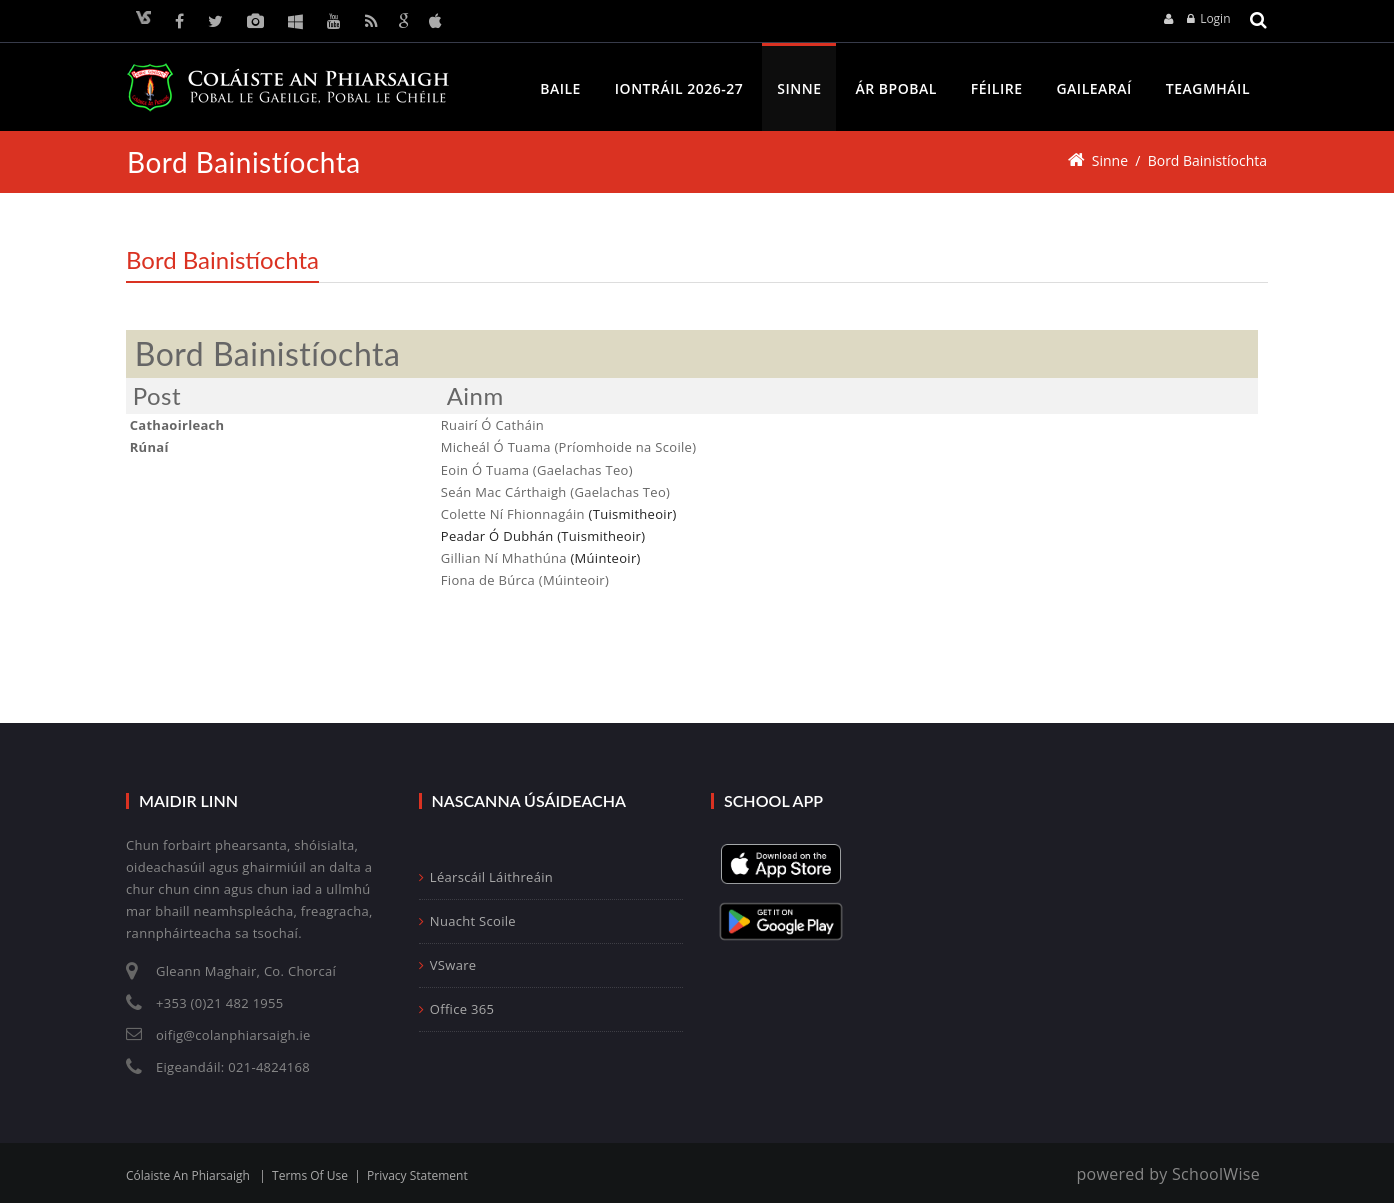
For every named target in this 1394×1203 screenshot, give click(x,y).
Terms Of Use (310, 1175)
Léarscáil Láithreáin (486, 877)
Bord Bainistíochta (1207, 160)
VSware (448, 965)
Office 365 (457, 1009)
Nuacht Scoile (467, 921)
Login (1215, 18)
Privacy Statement (417, 1175)
